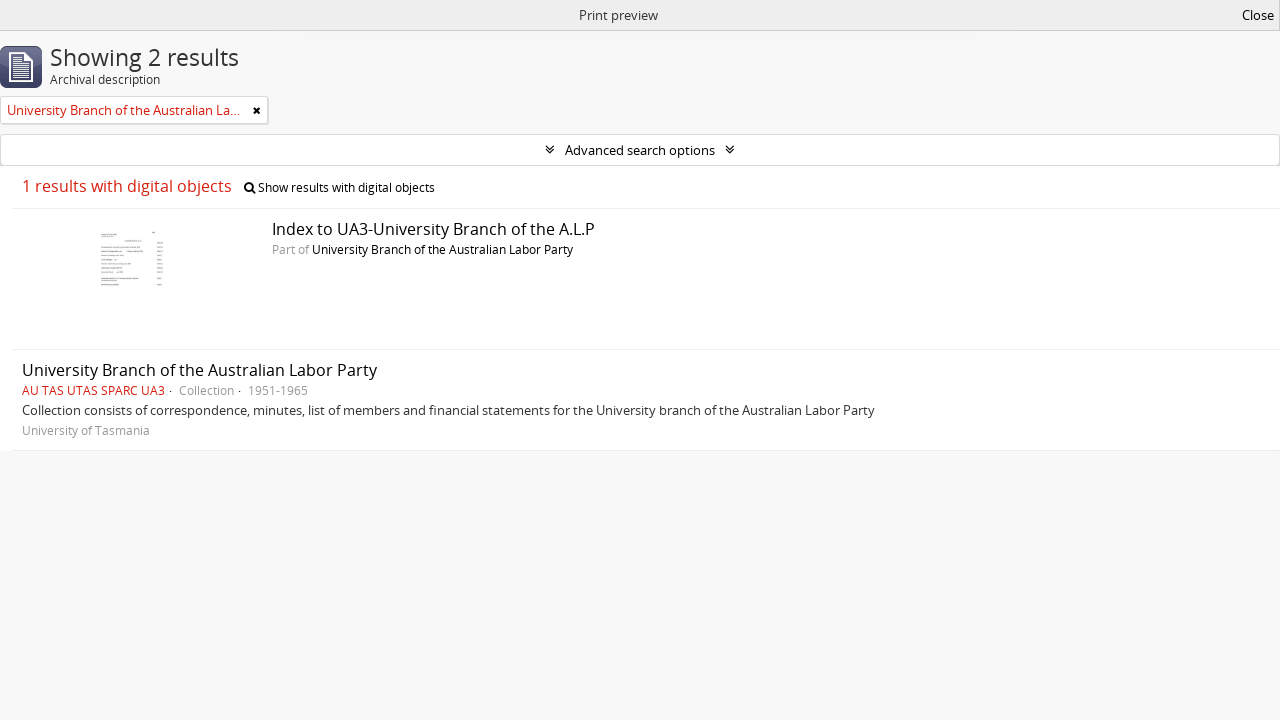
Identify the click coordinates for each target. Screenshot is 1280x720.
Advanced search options (640, 150)
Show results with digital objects (339, 187)
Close (1258, 15)
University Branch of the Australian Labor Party (442, 249)
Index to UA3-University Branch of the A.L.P (433, 229)
